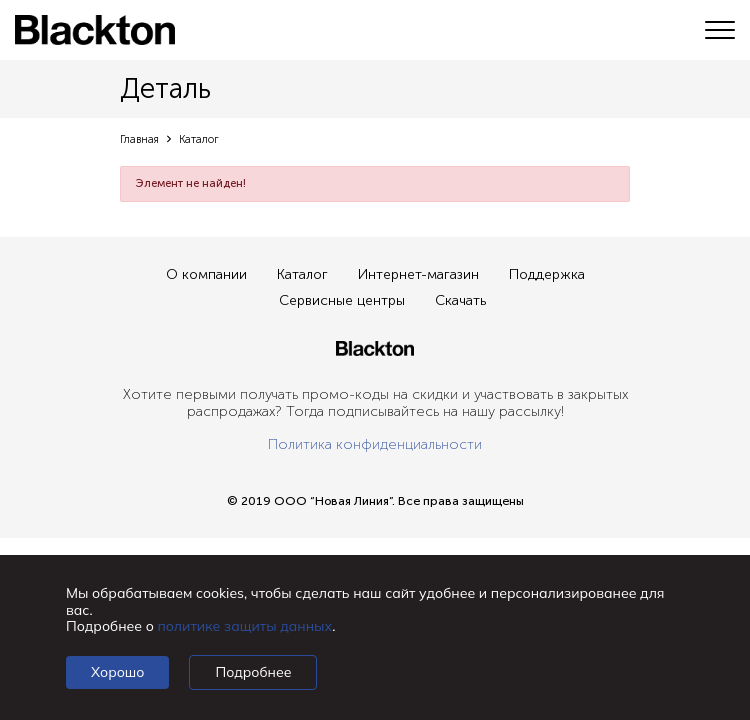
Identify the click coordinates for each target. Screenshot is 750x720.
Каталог (302, 274)
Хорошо (117, 672)
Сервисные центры (342, 300)
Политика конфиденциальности (375, 444)
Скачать (460, 300)
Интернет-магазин (418, 274)
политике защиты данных (245, 626)
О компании (206, 274)
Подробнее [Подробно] (253, 672)
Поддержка (547, 274)
